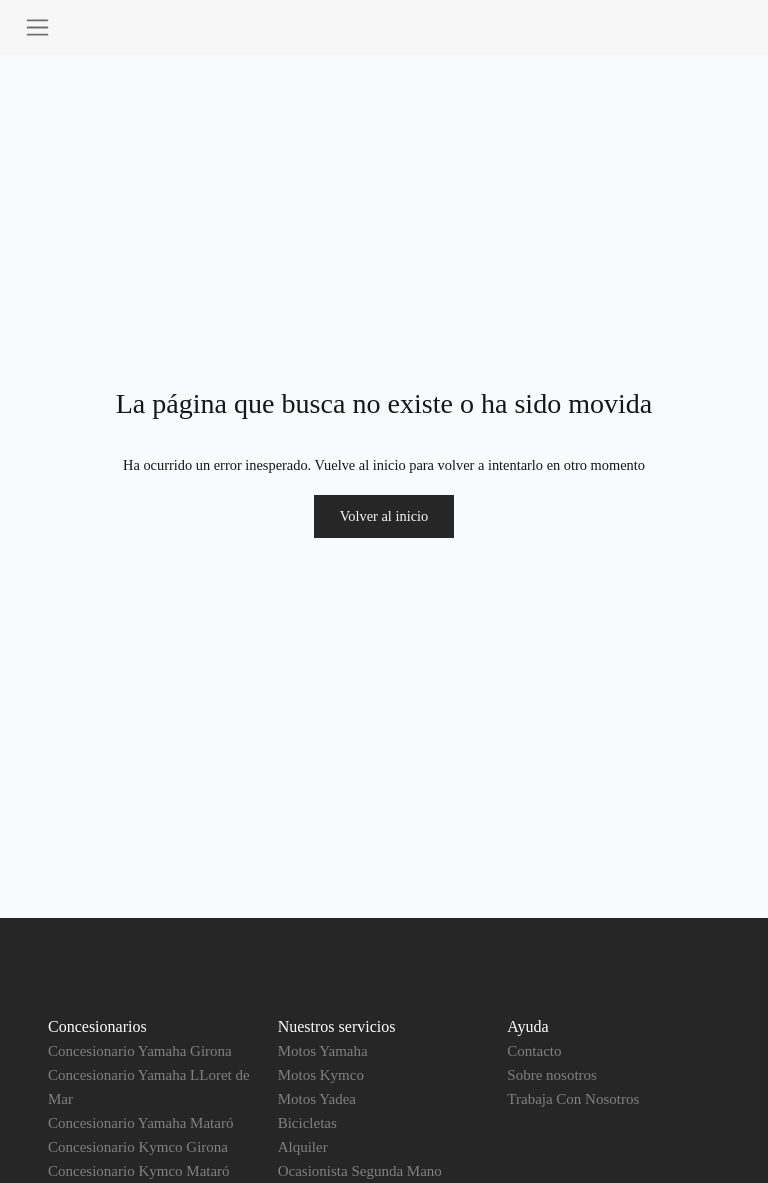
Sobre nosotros (552, 1075)
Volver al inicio (384, 516)
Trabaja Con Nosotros (573, 1099)
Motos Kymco (321, 1075)
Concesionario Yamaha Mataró (140, 1123)
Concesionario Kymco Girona (138, 1147)
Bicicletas (307, 1123)
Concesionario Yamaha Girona (140, 1051)
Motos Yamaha (323, 1051)
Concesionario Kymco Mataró (139, 1171)
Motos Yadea (317, 1099)
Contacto (534, 1051)
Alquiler (303, 1147)
